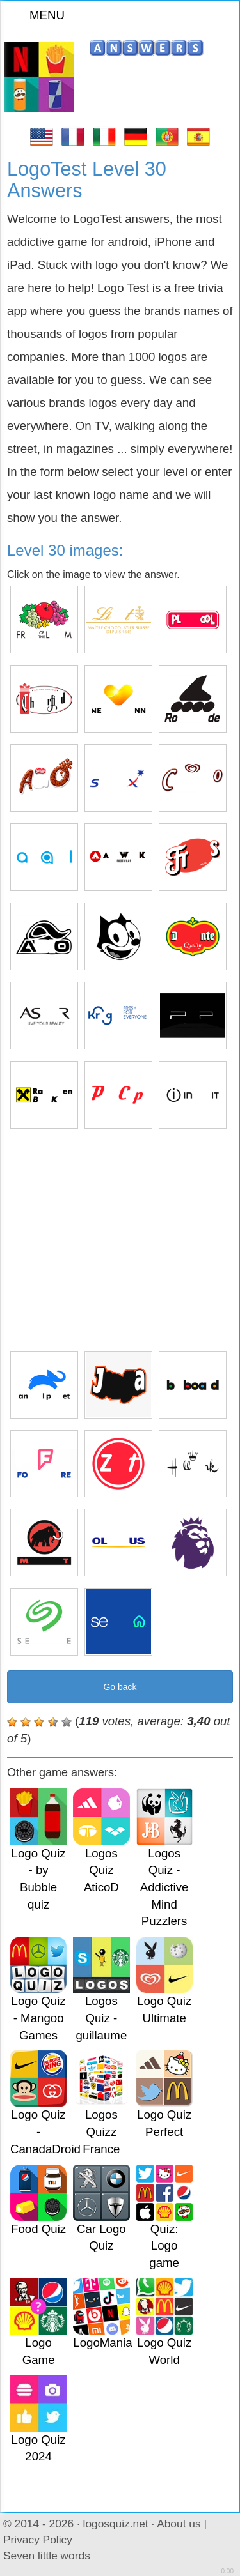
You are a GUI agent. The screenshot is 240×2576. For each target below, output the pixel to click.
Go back (119, 1687)
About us (178, 2523)
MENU (39, 15)
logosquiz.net (115, 2523)
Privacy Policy (37, 2539)
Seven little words (46, 2555)
